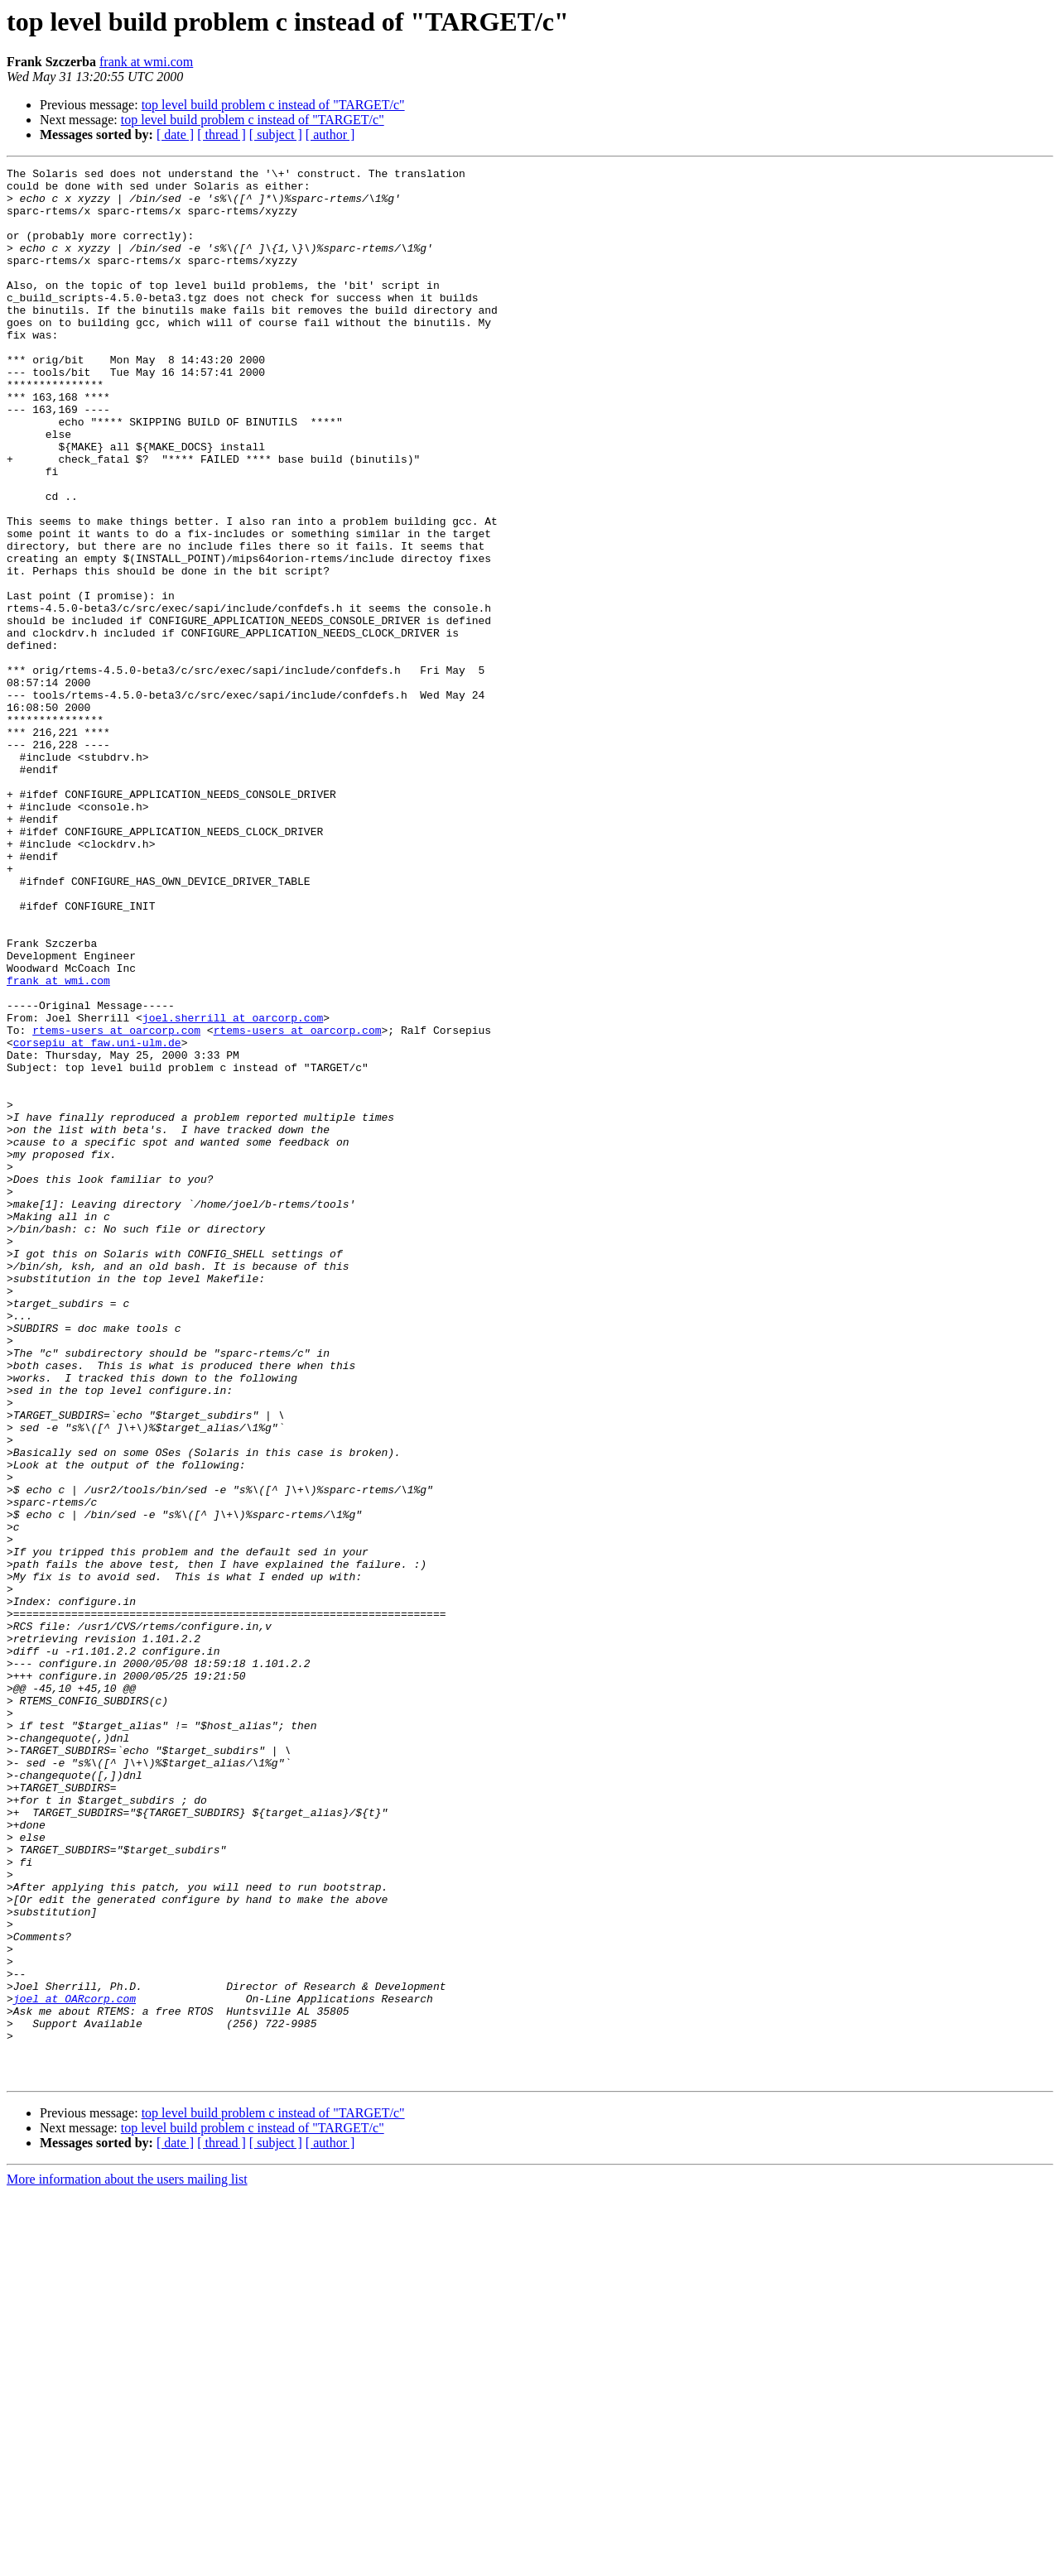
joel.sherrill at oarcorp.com (232, 1188)
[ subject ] (275, 134)
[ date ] (175, 134)
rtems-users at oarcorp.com (116, 1203)
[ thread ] (221, 134)
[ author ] (330, 134)
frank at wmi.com (146, 62)
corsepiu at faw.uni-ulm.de (97, 1218)
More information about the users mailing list (127, 2561)
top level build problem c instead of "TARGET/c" (273, 105)
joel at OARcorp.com (74, 2365)
